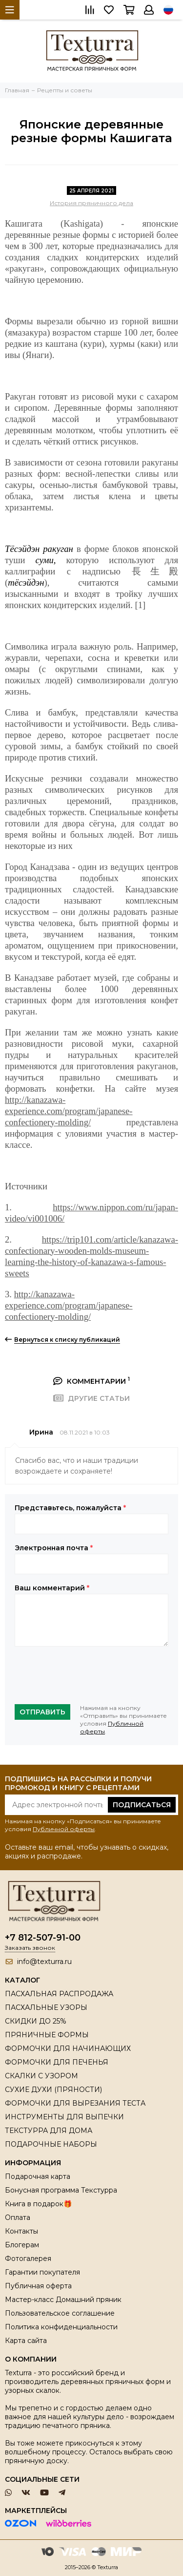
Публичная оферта (38, 2285)
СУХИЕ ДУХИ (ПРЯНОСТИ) (53, 2089)
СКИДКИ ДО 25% (35, 2021)
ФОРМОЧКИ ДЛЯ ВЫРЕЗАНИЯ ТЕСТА (75, 2103)
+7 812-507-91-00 (43, 1937)
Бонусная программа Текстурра (61, 2190)
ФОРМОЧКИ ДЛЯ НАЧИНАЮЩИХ (68, 2048)
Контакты (21, 2231)
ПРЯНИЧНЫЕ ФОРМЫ (47, 2034)
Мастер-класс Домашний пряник (63, 2299)
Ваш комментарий (52, 1588)
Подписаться (142, 1804)
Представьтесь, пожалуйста (70, 1508)
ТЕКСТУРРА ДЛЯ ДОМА (48, 2130)
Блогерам (22, 2244)
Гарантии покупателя (42, 2272)
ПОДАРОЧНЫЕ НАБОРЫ (51, 2144)
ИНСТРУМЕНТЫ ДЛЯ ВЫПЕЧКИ (64, 2116)
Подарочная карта (37, 2176)
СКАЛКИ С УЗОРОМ (41, 2075)
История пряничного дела (91, 203)
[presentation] (89, 1675)
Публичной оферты (64, 1829)
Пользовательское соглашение (60, 2313)
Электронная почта (54, 1548)
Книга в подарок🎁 (38, 2203)
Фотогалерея (28, 2258)
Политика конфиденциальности (61, 2327)
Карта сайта (26, 2340)
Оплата (17, 2217)
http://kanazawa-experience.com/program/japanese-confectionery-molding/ (69, 1111)
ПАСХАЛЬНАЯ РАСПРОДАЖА (59, 1993)
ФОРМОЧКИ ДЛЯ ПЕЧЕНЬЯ (56, 2062)
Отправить (42, 1712)
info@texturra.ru (44, 1961)
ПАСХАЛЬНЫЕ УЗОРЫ (46, 2007)
